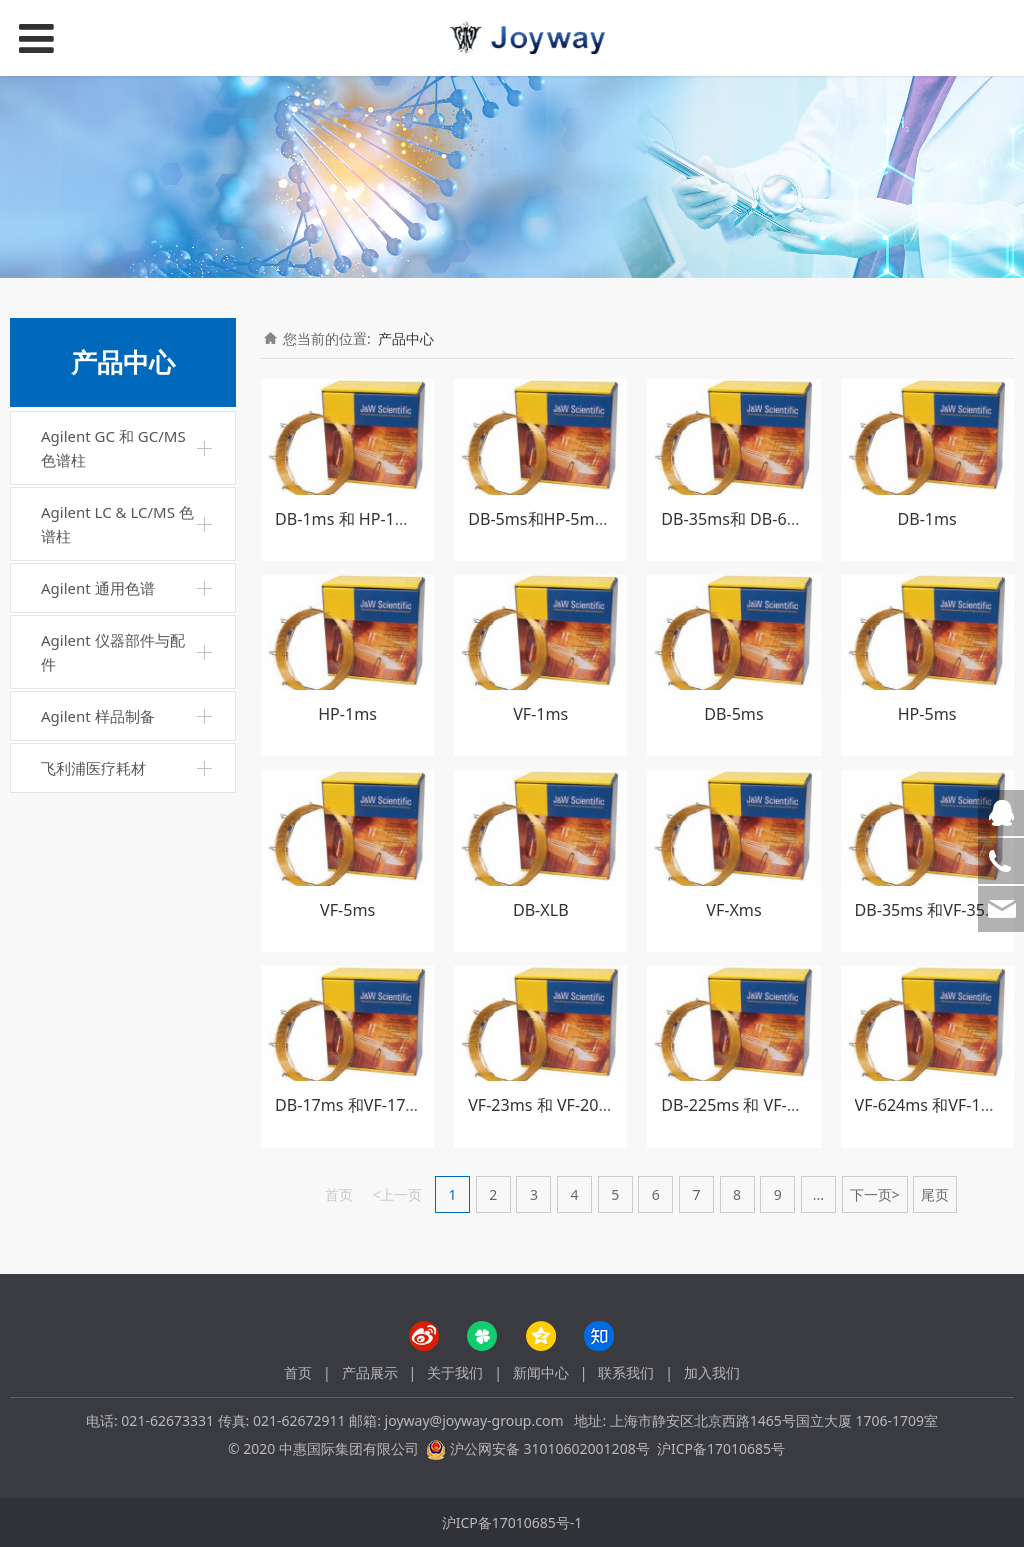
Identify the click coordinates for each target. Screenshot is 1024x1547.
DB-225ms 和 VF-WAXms (752, 1105)
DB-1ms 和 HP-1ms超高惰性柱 (386, 519)
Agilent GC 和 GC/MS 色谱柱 (113, 448)
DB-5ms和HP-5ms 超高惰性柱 (577, 519)
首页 (298, 1372)
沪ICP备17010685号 (721, 1448)
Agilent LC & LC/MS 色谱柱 (117, 524)
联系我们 (626, 1372)
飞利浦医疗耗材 (93, 768)
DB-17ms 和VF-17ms (351, 1105)
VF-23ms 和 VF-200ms (549, 1105)
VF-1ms (540, 714)
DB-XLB (541, 910)
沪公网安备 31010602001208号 (550, 1448)
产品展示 (370, 1372)
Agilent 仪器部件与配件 (113, 652)
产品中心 (406, 338)
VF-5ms (347, 910)
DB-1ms (926, 519)
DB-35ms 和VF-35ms (931, 910)
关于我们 (455, 1372)
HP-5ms (927, 714)
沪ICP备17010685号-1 (512, 1522)
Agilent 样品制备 (98, 716)
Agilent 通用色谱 (98, 588)
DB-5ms (733, 714)
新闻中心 (541, 1372)
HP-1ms (347, 714)
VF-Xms (733, 910)
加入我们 (712, 1372)
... (818, 1194)
